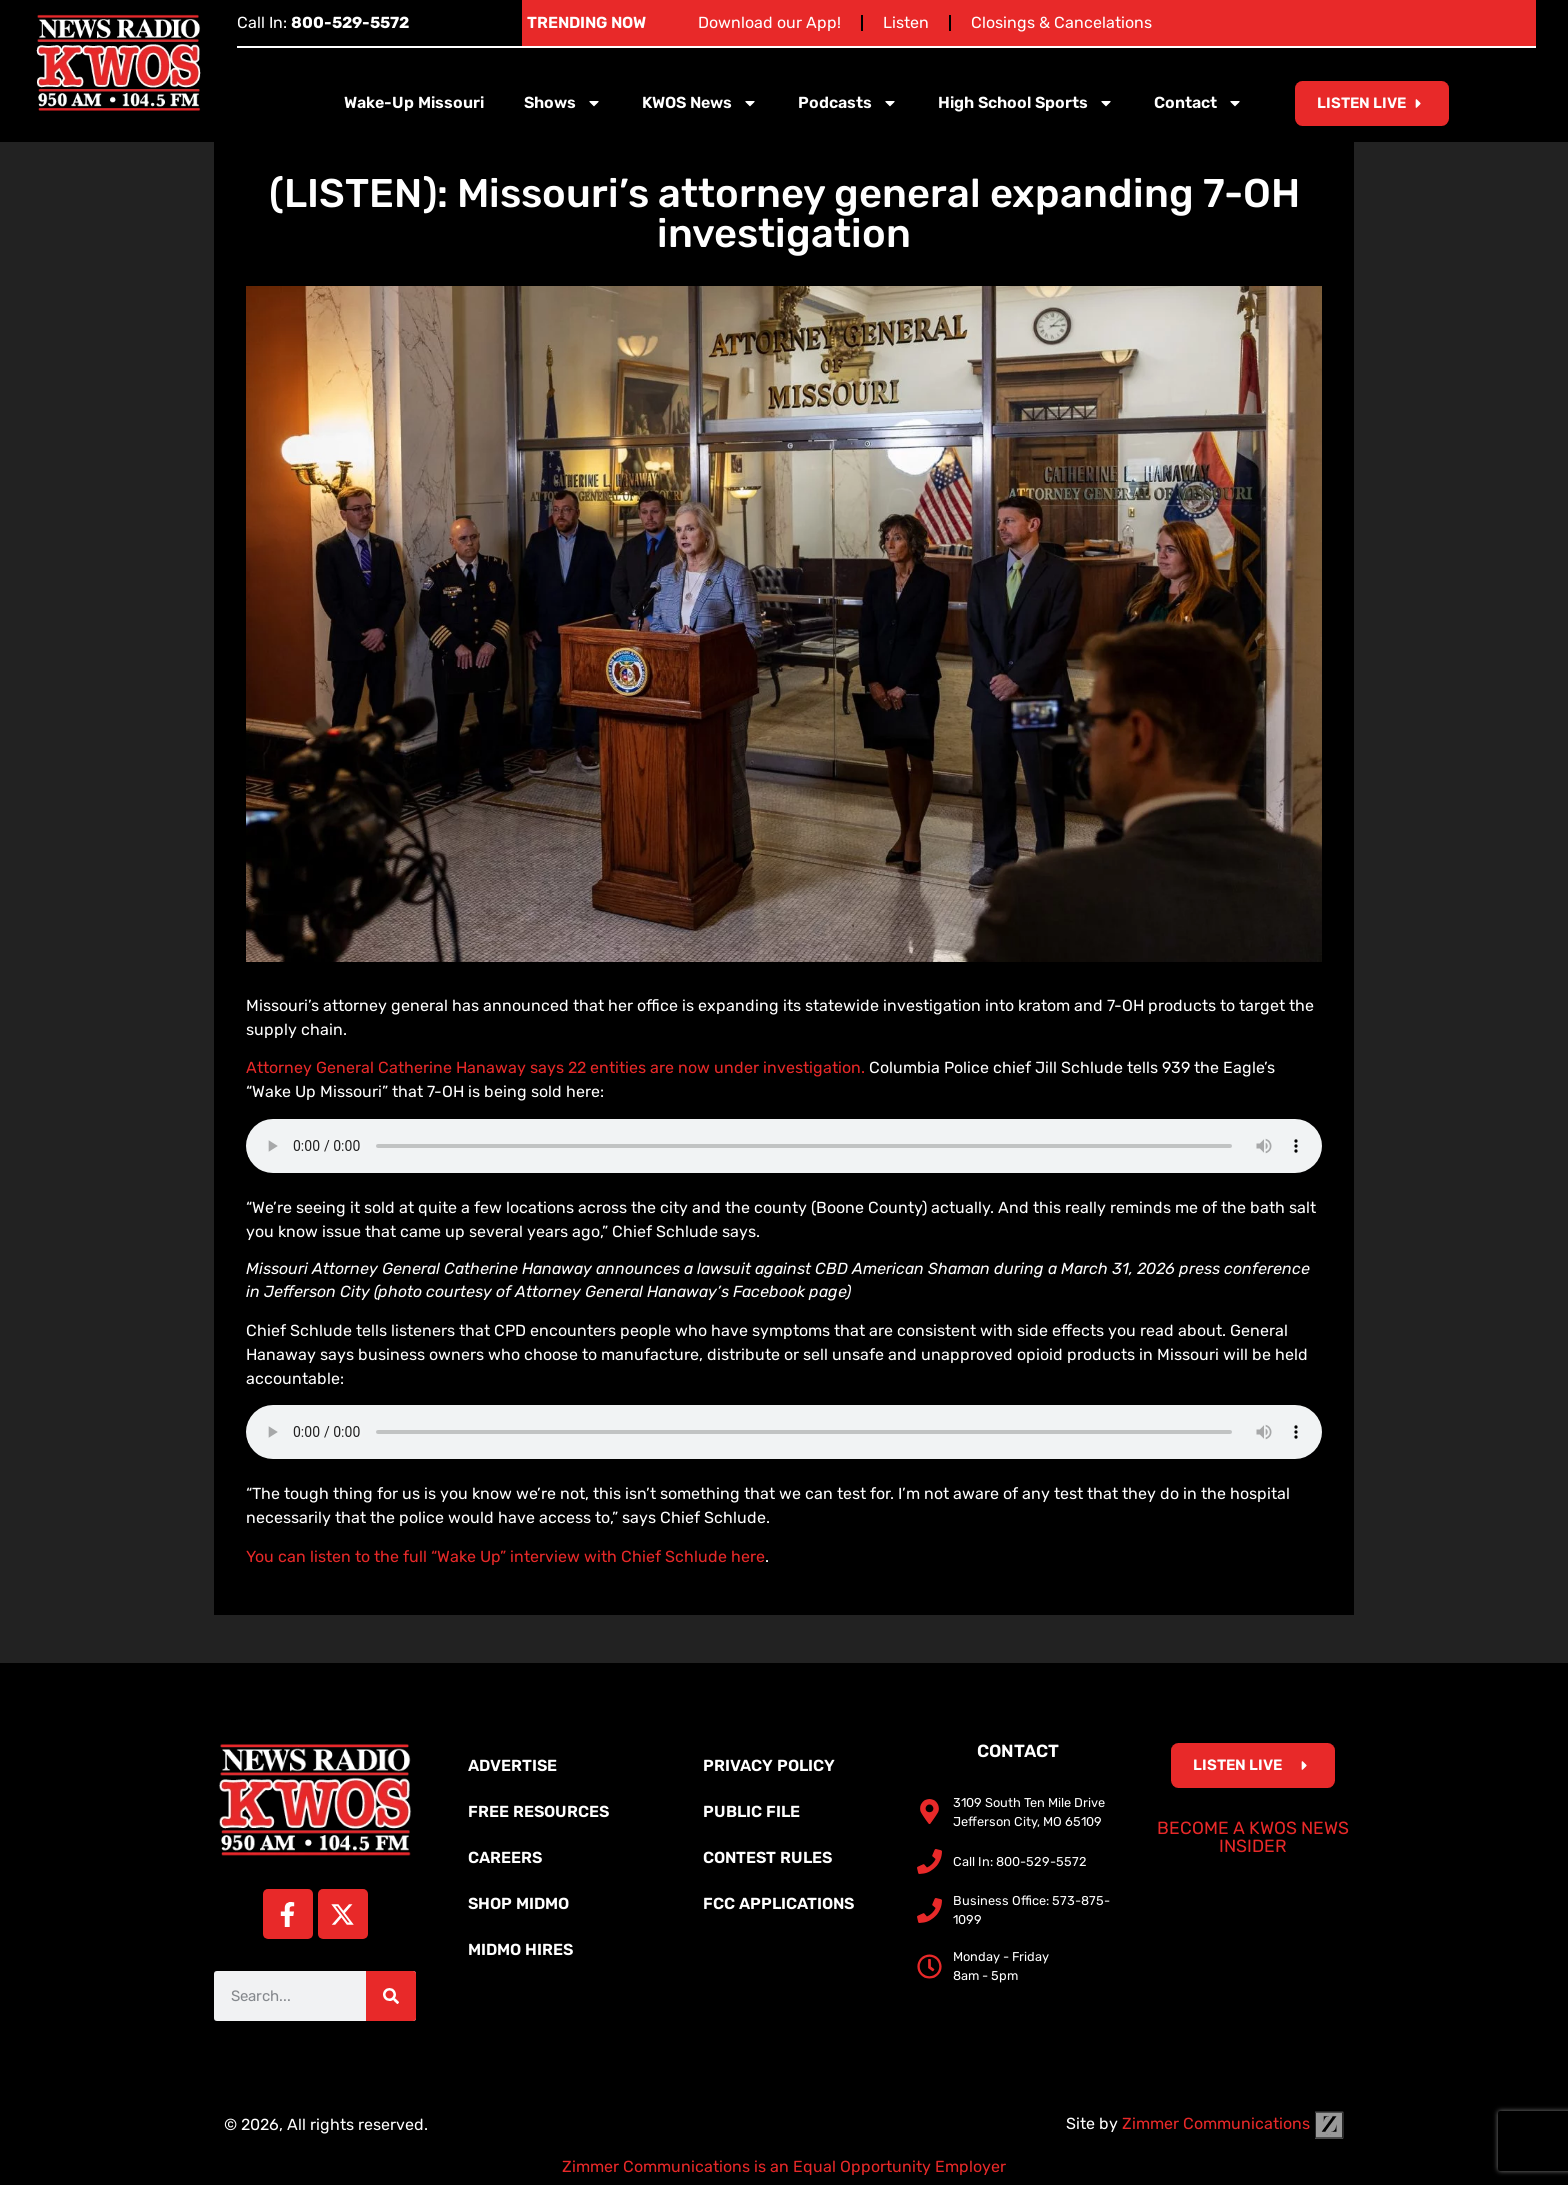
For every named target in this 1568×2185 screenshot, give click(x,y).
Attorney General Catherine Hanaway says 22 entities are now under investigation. (555, 1067)
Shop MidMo (518, 1903)
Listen (906, 22)
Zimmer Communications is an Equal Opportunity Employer (784, 2166)
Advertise (512, 1765)
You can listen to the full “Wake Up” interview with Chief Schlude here (505, 1556)
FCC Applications (778, 1903)
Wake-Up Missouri (414, 102)
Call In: (323, 22)
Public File (751, 1811)
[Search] (391, 1996)
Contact (1198, 103)
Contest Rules (767, 1857)
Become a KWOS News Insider (1253, 1837)
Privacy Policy (769, 1765)
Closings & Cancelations (1061, 22)
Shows (563, 103)
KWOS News (700, 103)
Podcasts (848, 103)
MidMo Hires (520, 1949)
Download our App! (769, 22)
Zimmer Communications (1233, 2123)
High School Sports (1026, 103)
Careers (505, 1857)
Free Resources (538, 1811)
